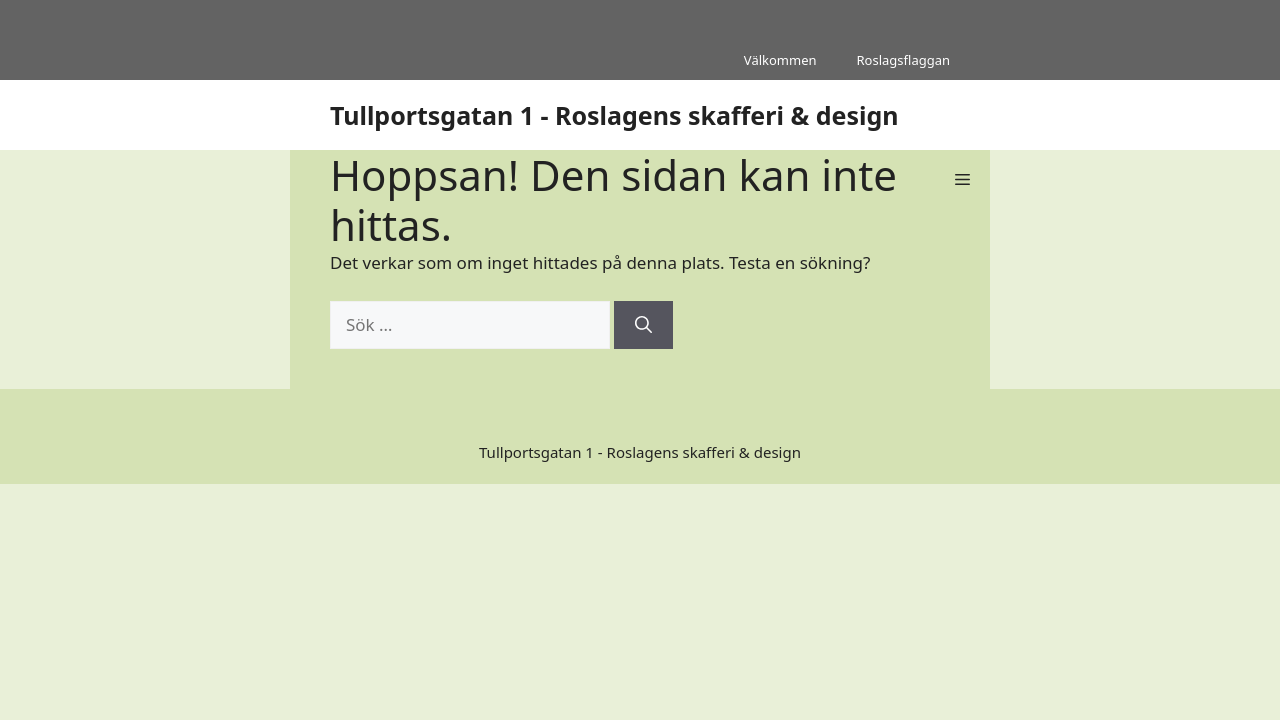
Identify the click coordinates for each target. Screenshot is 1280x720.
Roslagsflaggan (903, 60)
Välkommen (780, 60)
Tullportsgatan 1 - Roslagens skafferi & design (614, 115)
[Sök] (643, 325)
